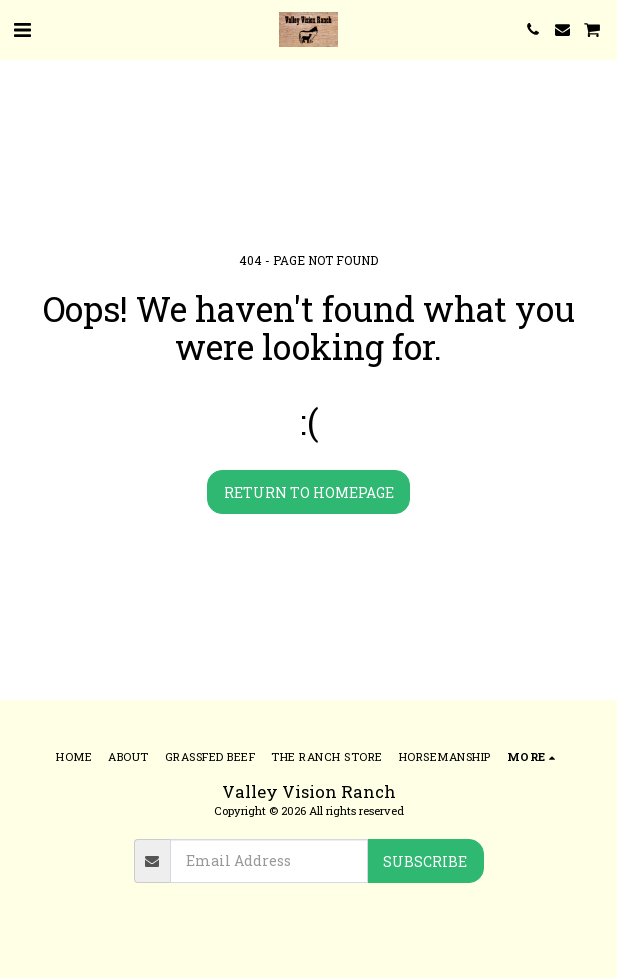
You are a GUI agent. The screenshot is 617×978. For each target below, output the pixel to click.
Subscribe (425, 861)
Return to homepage (309, 492)
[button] (22, 29)
